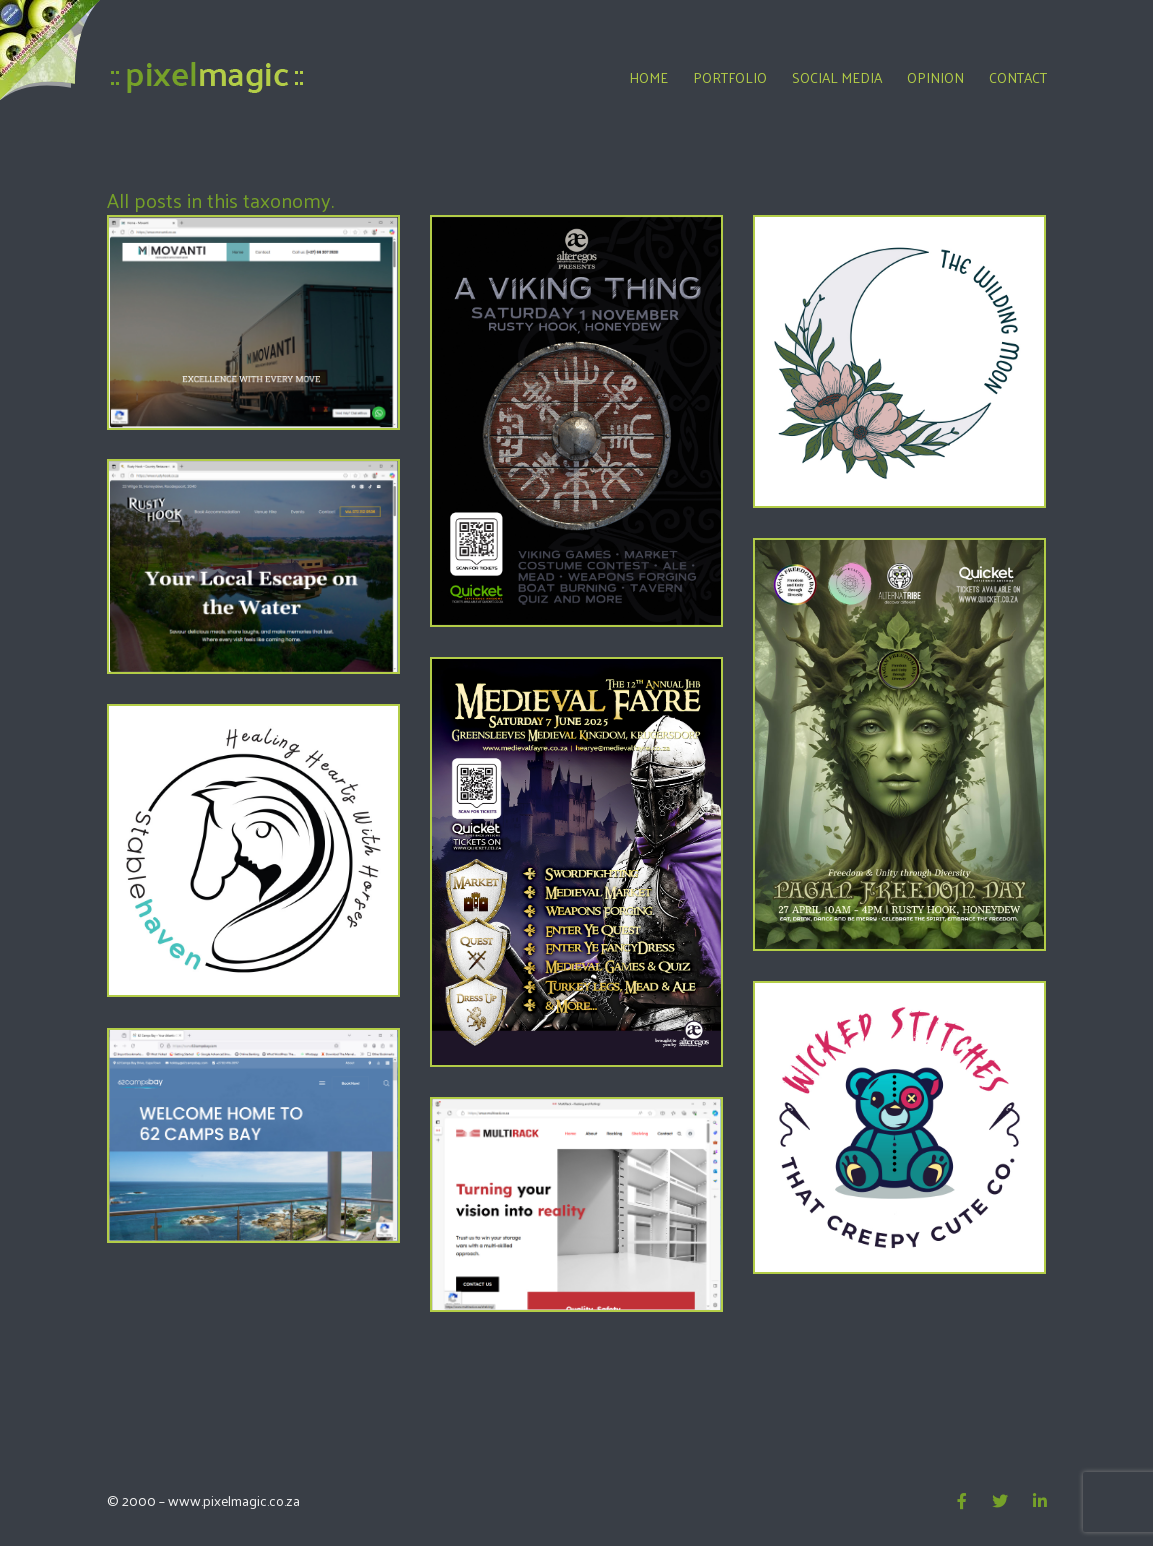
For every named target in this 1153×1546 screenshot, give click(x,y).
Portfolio (730, 77)
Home (648, 77)
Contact (1018, 77)
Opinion (935, 77)
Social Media (837, 77)
